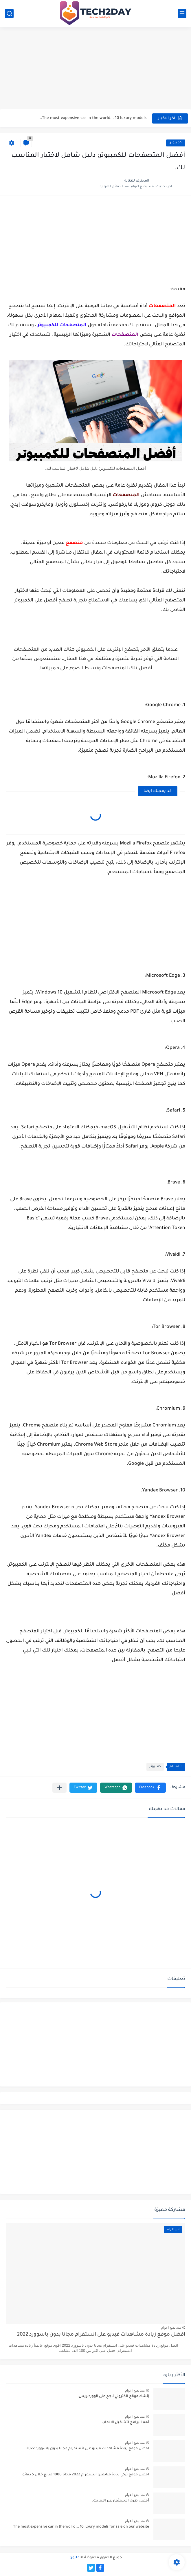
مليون (74, 2558)
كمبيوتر (175, 143)
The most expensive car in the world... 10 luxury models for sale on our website (81, 2527)
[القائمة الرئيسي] (182, 13)
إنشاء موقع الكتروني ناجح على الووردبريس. (113, 2396)
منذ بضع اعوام (171, 2327)
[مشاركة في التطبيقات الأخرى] (59, 1788)
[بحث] (9, 13)
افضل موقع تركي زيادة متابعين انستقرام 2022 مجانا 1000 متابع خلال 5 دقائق (85, 2475)
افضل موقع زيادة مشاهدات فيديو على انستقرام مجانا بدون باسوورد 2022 (101, 2335)
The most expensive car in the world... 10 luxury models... (92, 118)
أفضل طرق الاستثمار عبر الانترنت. (120, 2501)
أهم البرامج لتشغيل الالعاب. (124, 2423)
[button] (150, 1788)
